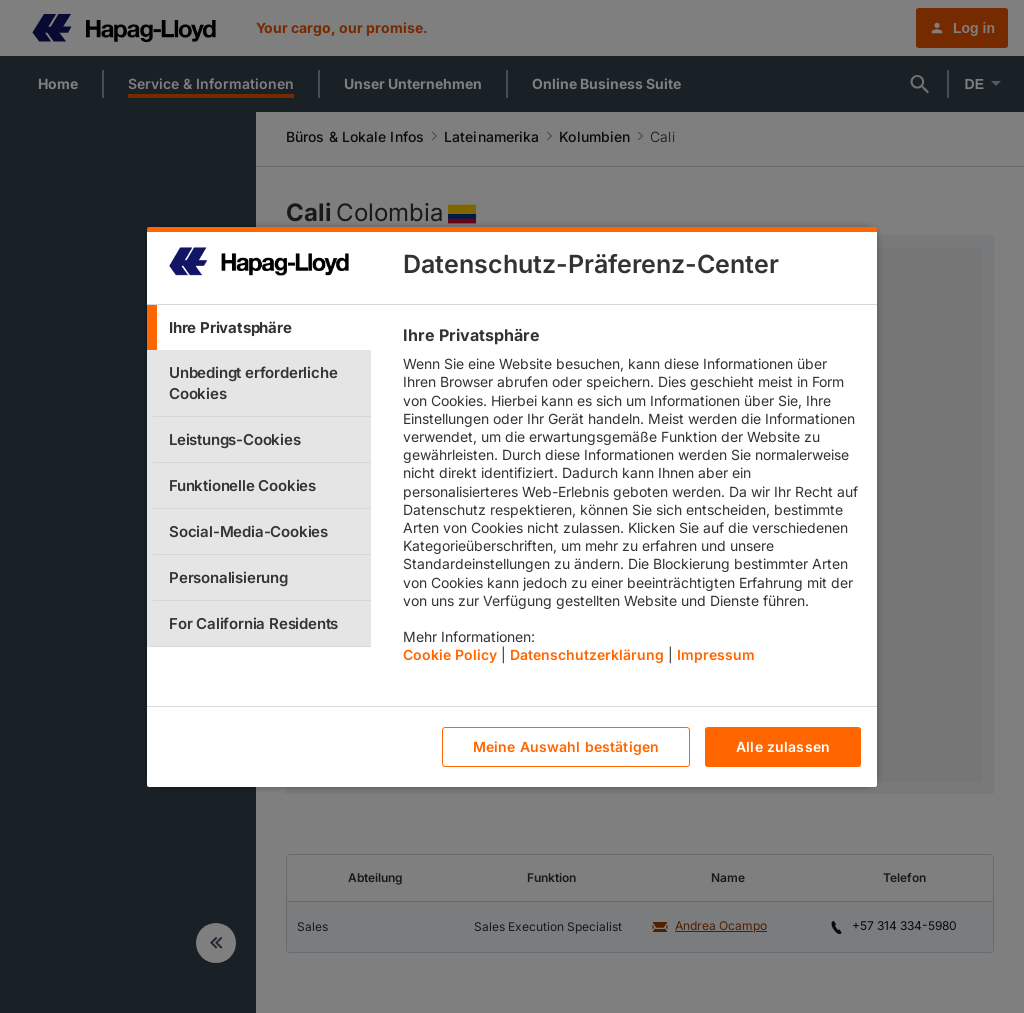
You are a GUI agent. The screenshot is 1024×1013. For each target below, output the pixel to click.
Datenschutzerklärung (587, 654)
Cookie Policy (450, 654)
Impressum (716, 654)
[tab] (259, 327)
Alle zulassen (783, 746)
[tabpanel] (631, 500)
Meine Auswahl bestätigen (566, 746)
